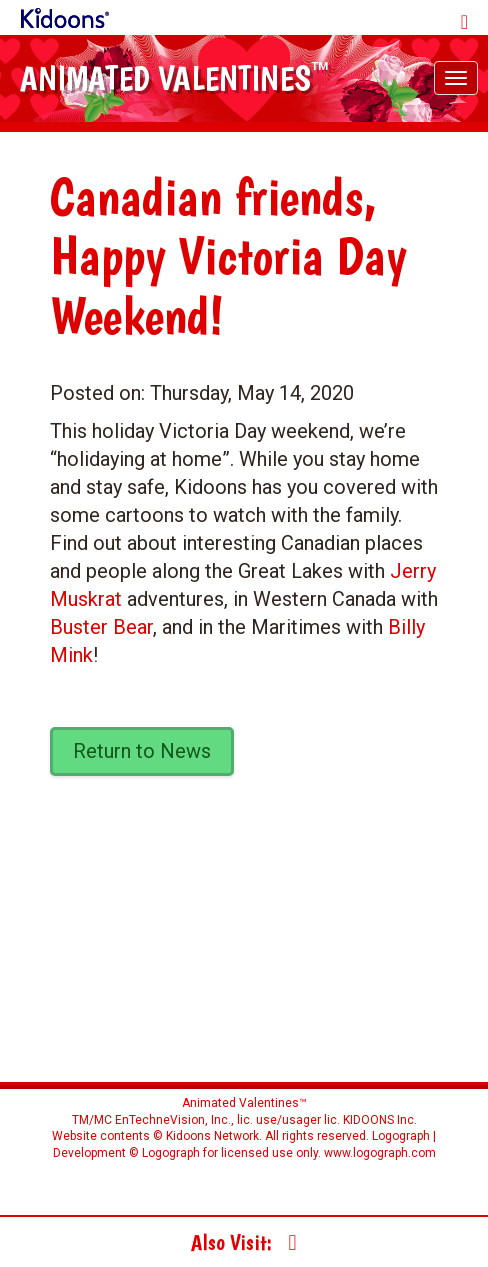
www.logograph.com (378, 1153)
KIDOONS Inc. (380, 1120)
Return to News (142, 751)
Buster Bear (101, 627)
